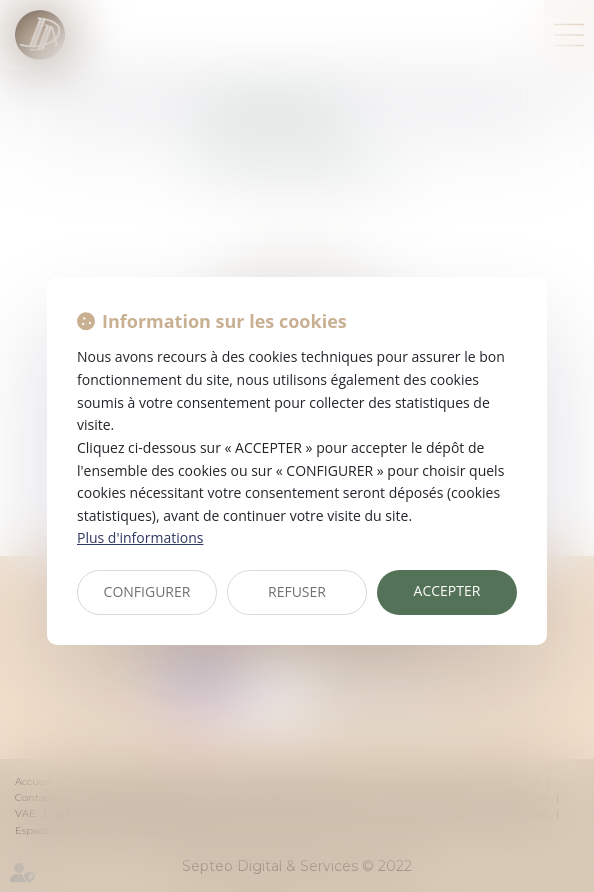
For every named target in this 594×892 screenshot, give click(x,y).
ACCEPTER (447, 590)
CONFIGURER (147, 591)
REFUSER (297, 591)
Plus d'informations (140, 537)
